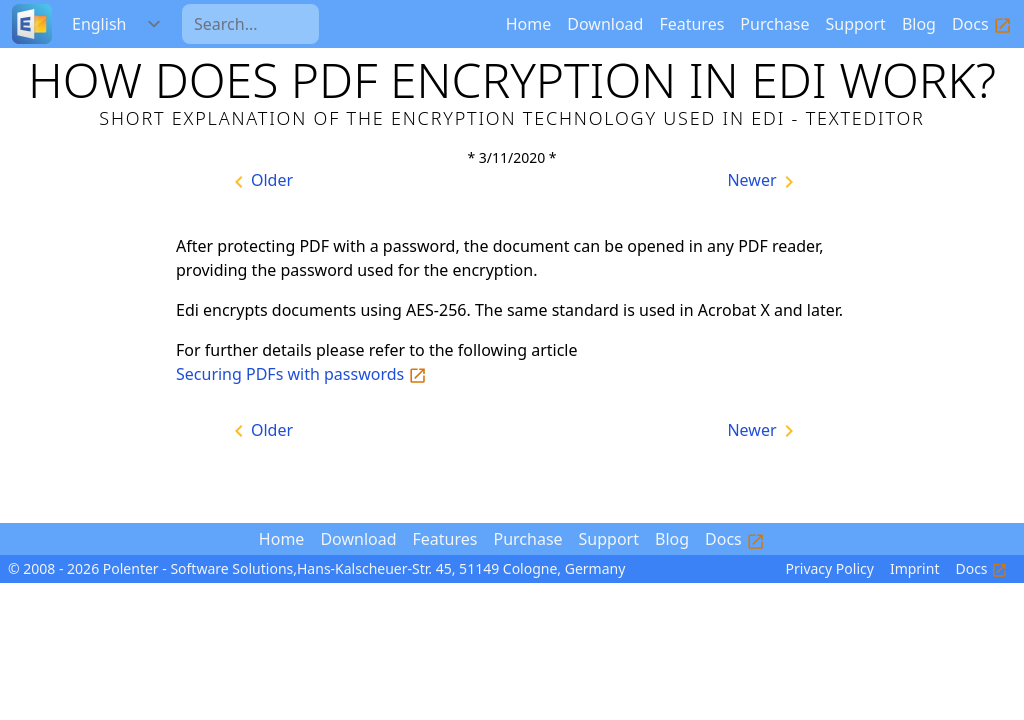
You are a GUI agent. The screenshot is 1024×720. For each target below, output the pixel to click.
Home (529, 24)
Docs (982, 24)
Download (605, 24)
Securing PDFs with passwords (302, 374)
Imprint (915, 568)
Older (260, 181)
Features (691, 24)
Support (855, 24)
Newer (763, 181)
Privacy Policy (830, 568)
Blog (919, 24)
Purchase (774, 24)
